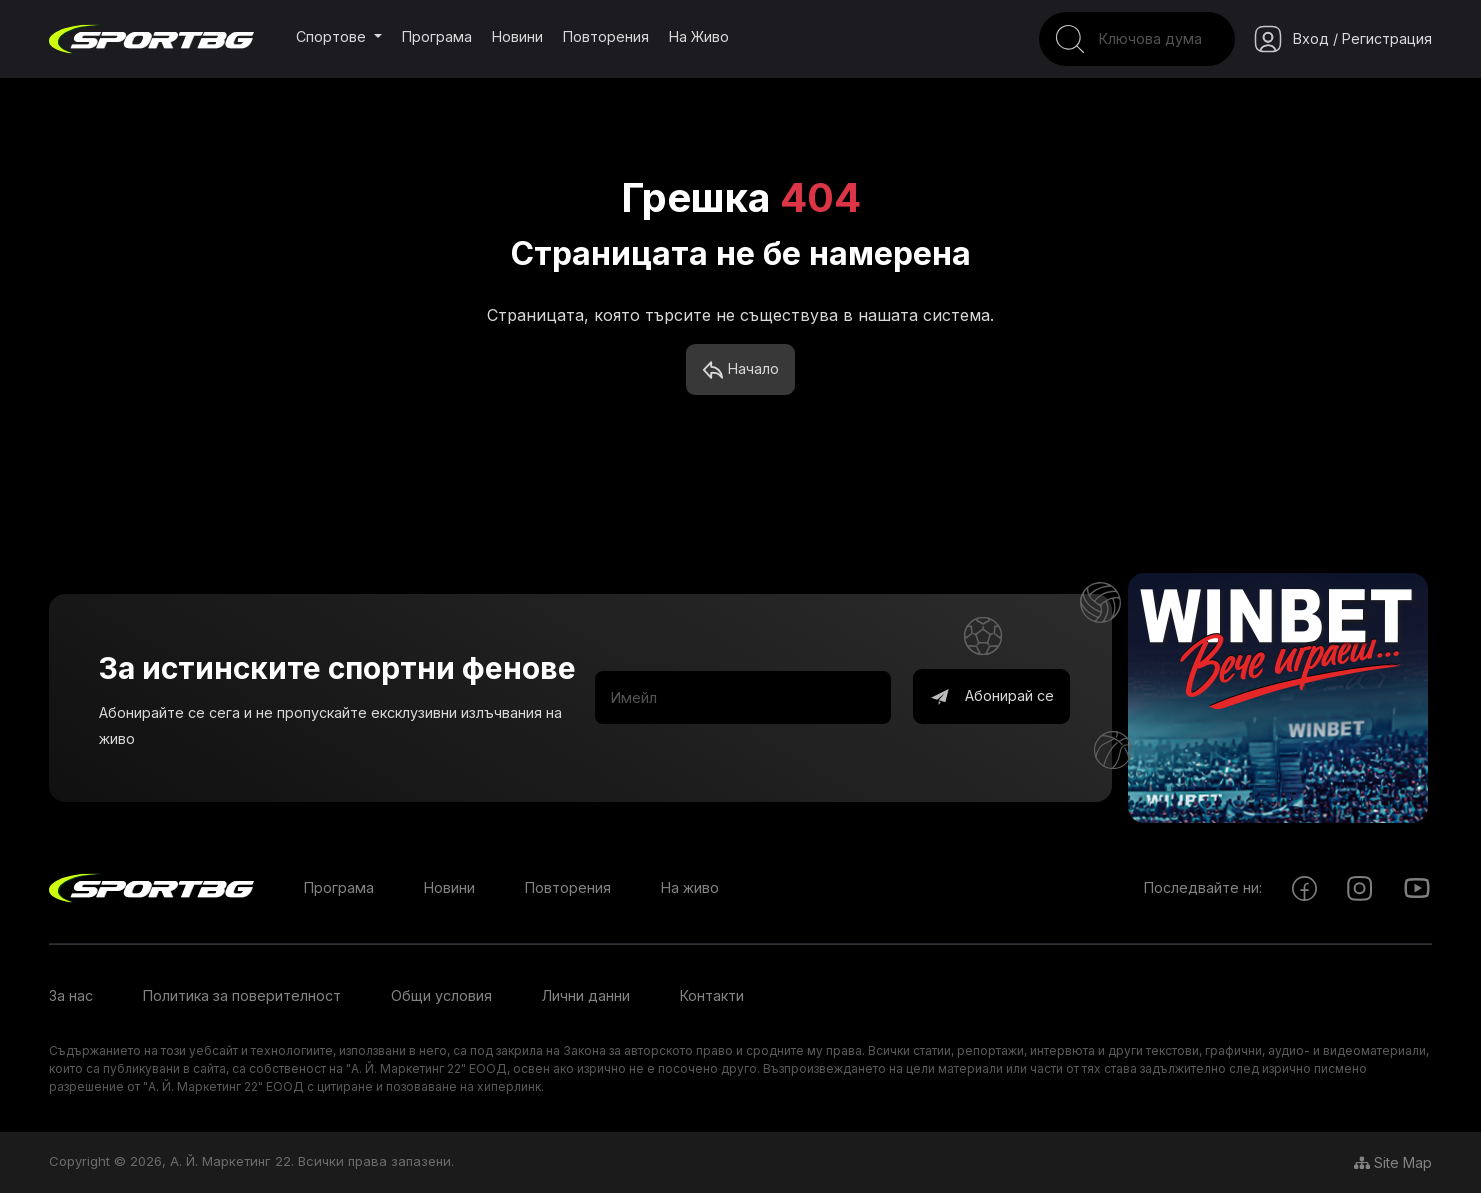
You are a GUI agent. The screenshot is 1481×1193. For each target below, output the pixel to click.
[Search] (1137, 39)
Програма (437, 36)
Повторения (606, 36)
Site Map (1393, 1162)
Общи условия (441, 995)
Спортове (333, 36)
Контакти (712, 995)
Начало (740, 370)
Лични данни (586, 995)
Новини (517, 36)
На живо (699, 36)
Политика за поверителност (242, 995)
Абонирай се (991, 697)
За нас (71, 995)
